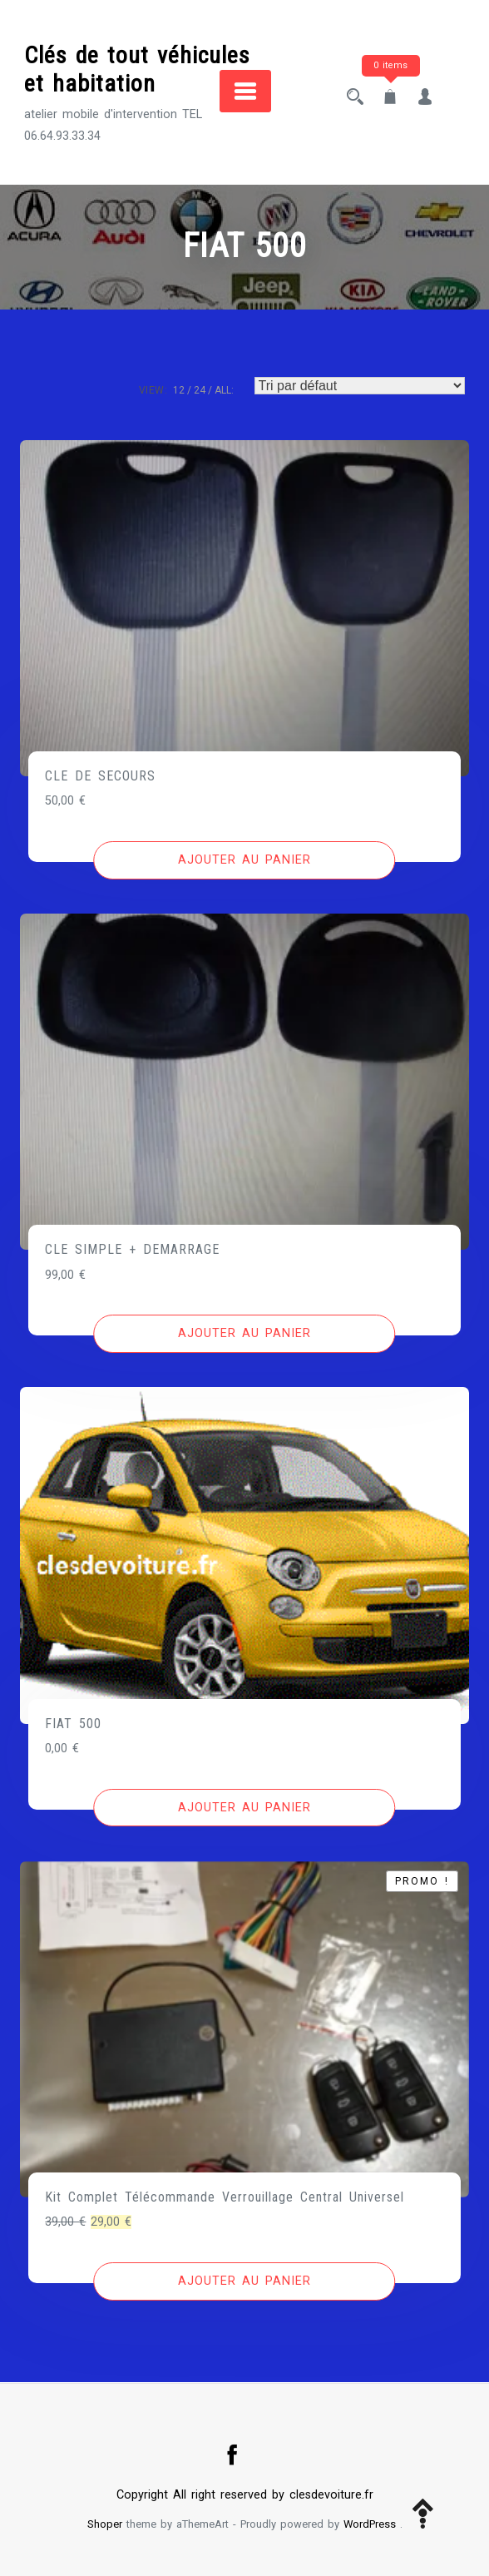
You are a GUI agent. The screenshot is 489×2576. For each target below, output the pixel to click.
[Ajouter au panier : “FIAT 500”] (244, 1808)
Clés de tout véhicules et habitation (137, 69)
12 (179, 390)
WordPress (369, 2524)
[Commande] (359, 385)
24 (199, 390)
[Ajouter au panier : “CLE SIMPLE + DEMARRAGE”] (244, 1334)
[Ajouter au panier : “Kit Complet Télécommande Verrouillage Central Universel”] (244, 2281)
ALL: (224, 390)
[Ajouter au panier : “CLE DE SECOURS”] (244, 860)
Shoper (104, 2524)
